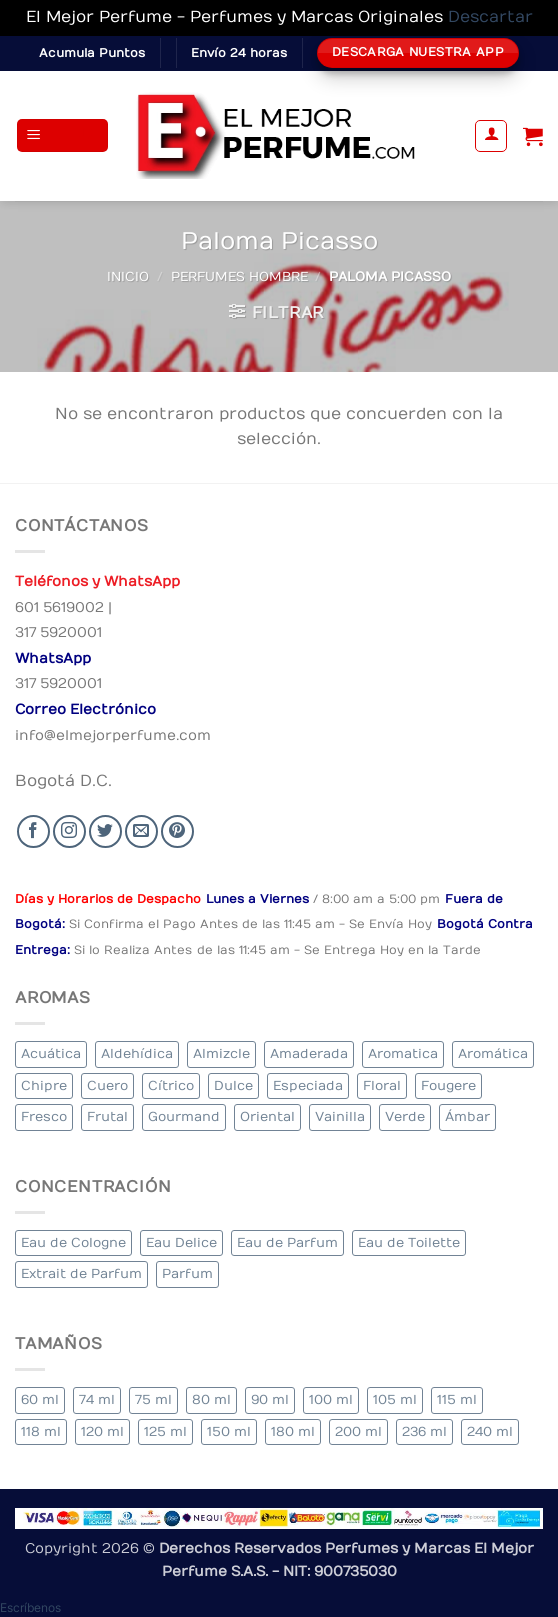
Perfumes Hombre (239, 276)
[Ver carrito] (533, 136)
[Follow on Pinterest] (177, 831)
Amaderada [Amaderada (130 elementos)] (309, 1053)
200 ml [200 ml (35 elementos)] (358, 1431)
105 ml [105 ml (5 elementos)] (395, 1399)
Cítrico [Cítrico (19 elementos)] (171, 1085)
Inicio (128, 276)
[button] (63, 135)
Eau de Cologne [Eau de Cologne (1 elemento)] (73, 1242)
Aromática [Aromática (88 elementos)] (493, 1053)
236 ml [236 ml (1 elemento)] (424, 1431)
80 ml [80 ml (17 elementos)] (211, 1399)
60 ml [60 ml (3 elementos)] (40, 1399)
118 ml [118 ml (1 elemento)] (41, 1431)
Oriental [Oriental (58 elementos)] (267, 1116)
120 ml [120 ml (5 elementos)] (102, 1431)
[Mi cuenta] (491, 136)
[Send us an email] (141, 831)
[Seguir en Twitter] (105, 831)
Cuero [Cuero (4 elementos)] (107, 1085)
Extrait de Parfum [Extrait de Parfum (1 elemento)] (81, 1273)
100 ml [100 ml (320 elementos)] (331, 1399)
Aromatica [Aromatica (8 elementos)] (403, 1053)
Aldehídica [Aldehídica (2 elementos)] (137, 1053)
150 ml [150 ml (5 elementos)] (229, 1431)
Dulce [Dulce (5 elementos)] (233, 1085)
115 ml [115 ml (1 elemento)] (457, 1399)
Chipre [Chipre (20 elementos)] (44, 1085)
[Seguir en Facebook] (33, 831)
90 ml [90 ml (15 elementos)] (270, 1399)
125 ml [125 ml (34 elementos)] (165, 1431)
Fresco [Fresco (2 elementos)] (44, 1116)
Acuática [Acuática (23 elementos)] (51, 1053)
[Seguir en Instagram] (69, 831)
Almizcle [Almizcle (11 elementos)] (221, 1053)
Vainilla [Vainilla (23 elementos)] (340, 1116)
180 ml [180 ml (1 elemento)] (293, 1431)
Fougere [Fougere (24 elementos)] (448, 1085)
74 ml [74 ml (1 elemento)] (97, 1399)
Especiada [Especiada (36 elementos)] (308, 1085)
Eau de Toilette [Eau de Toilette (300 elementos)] (409, 1242)
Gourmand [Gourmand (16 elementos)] (184, 1116)
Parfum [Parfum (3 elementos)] (187, 1273)
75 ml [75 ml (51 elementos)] (153, 1399)
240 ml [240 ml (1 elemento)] (490, 1431)
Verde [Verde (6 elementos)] (405, 1116)
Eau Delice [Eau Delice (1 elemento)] (181, 1242)
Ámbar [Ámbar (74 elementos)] (467, 1116)
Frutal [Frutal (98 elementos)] (107, 1116)
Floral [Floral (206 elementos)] (382, 1085)
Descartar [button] (490, 17)
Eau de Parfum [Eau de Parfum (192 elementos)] (287, 1242)
